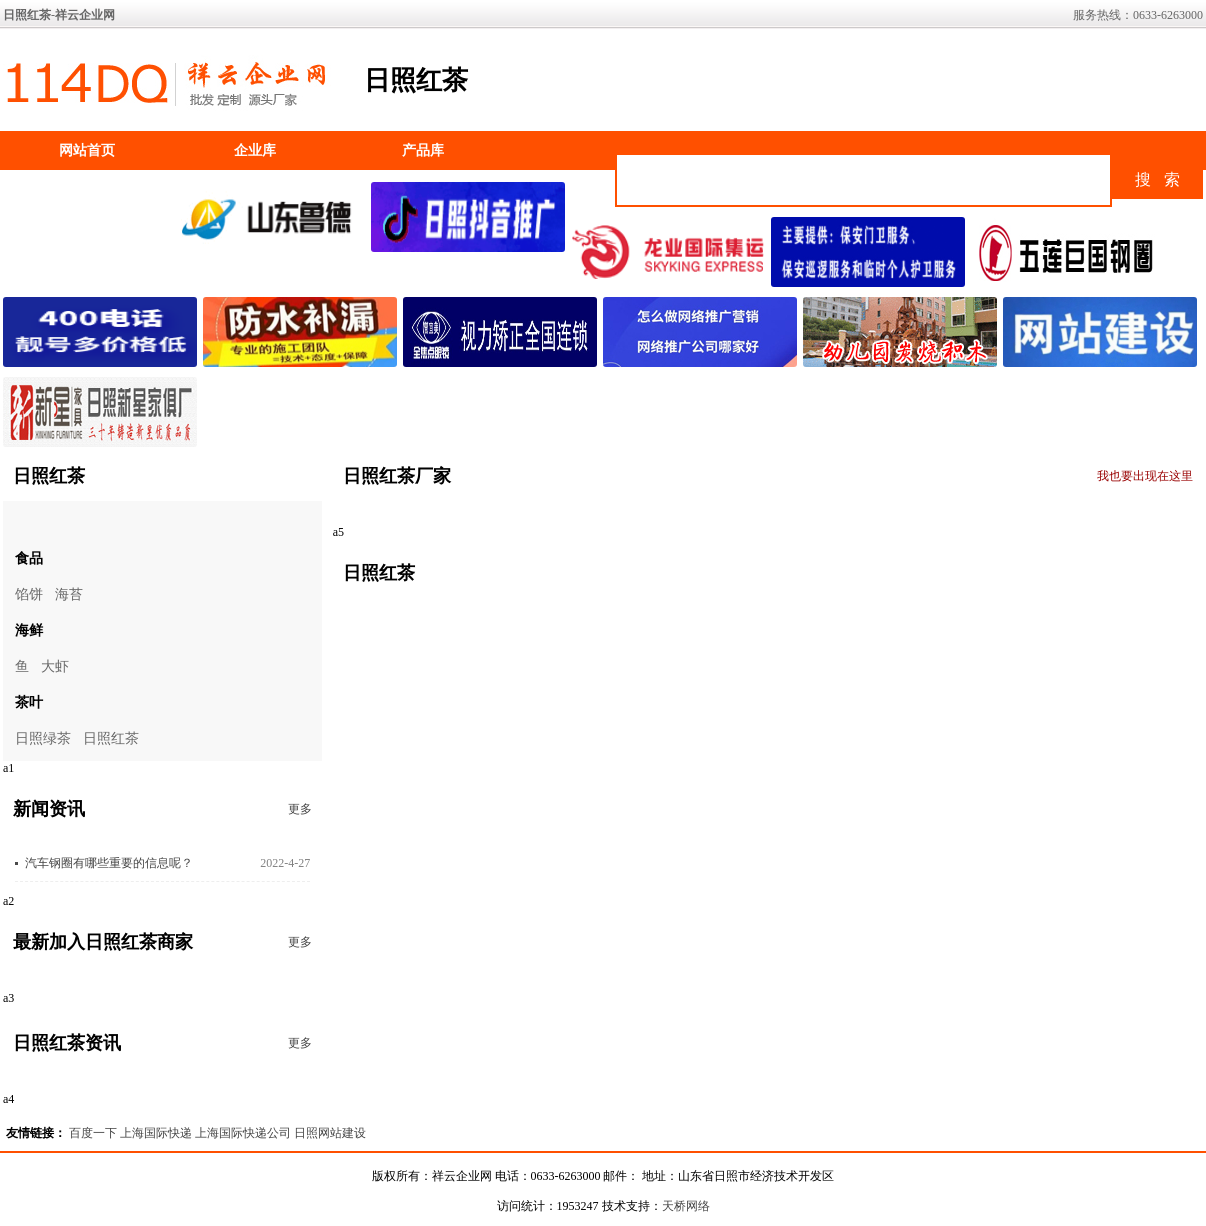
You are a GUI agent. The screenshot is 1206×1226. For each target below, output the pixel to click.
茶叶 (29, 702)
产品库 (423, 150)
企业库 (255, 150)
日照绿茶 (43, 738)
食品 (29, 558)
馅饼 (29, 594)
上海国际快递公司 (243, 1133)
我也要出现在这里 (1145, 476)
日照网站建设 (330, 1133)
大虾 (55, 666)
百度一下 (93, 1133)
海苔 (69, 594)
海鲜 (29, 630)
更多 (300, 809)
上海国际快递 (156, 1133)
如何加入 (87, 189)
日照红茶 (111, 738)
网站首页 (87, 150)
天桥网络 (686, 1206)
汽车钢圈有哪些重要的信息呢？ (109, 863)
